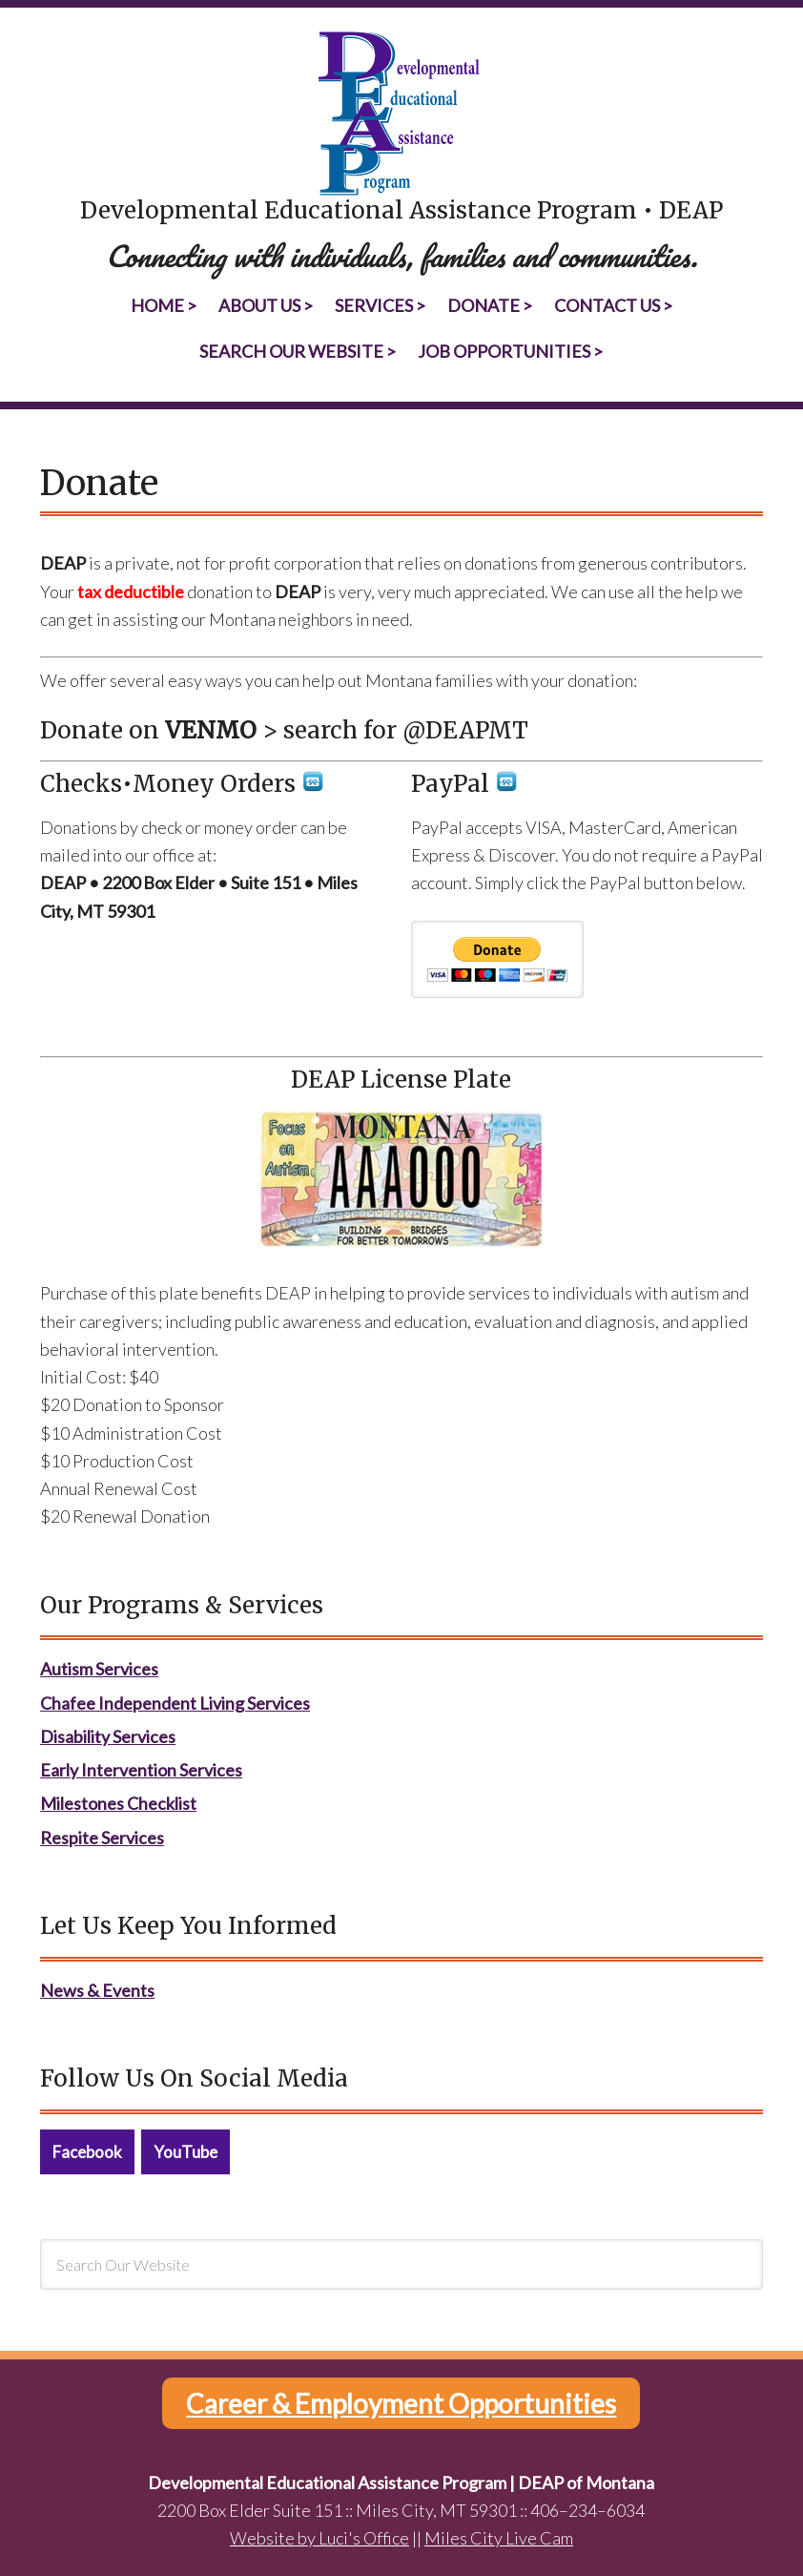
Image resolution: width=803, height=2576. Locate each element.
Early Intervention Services (141, 1769)
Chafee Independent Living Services (175, 1703)
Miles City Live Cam (498, 2537)
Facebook (87, 2152)
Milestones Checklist (118, 1803)
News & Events (97, 1990)
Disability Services (107, 1736)
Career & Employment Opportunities (401, 2403)
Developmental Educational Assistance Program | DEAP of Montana (401, 114)
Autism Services (99, 1668)
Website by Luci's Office (319, 2537)
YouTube (185, 2152)
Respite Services (102, 1837)
